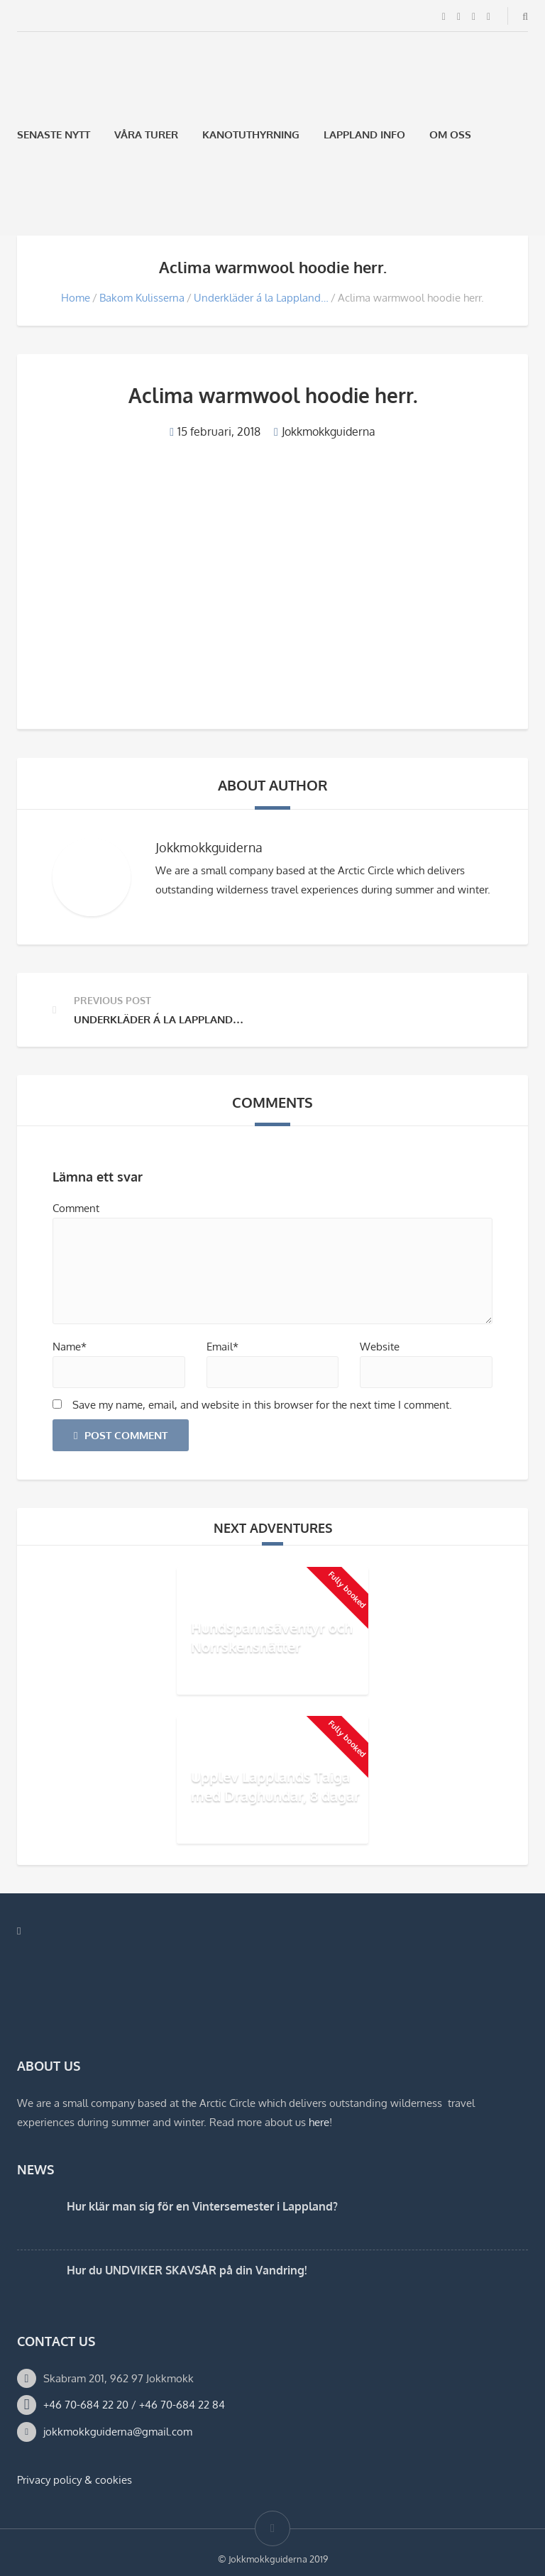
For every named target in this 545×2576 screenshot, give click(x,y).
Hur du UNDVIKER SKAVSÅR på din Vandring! (187, 2270)
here (319, 2122)
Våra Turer (146, 134)
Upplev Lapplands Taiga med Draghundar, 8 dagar (275, 1786)
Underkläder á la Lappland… (261, 297)
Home (75, 297)
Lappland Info (364, 134)
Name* (70, 1346)
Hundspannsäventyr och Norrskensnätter (272, 1637)
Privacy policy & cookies (74, 2480)
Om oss (450, 134)
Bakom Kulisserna (142, 297)
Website (380, 1346)
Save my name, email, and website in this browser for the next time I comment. (262, 1404)
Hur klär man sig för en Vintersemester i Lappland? (202, 2206)
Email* (222, 1346)
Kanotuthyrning (250, 134)
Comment (76, 1208)
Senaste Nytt (53, 134)
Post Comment (120, 1435)
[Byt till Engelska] (60, 202)
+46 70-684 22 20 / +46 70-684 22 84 (134, 2404)
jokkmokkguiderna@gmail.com (117, 2431)
